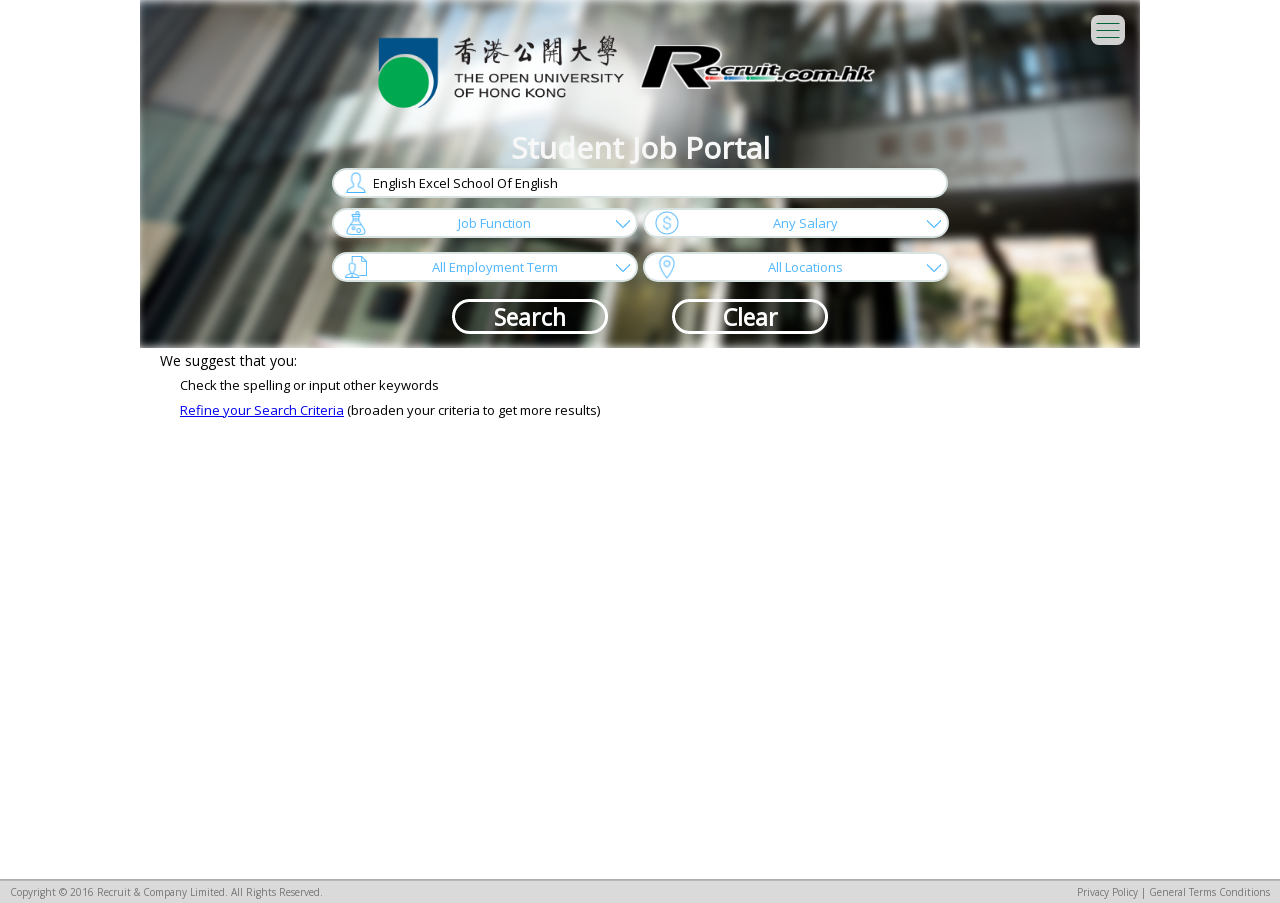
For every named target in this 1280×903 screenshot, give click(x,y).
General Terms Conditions (1209, 892)
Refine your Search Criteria (262, 410)
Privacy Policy (1107, 892)
